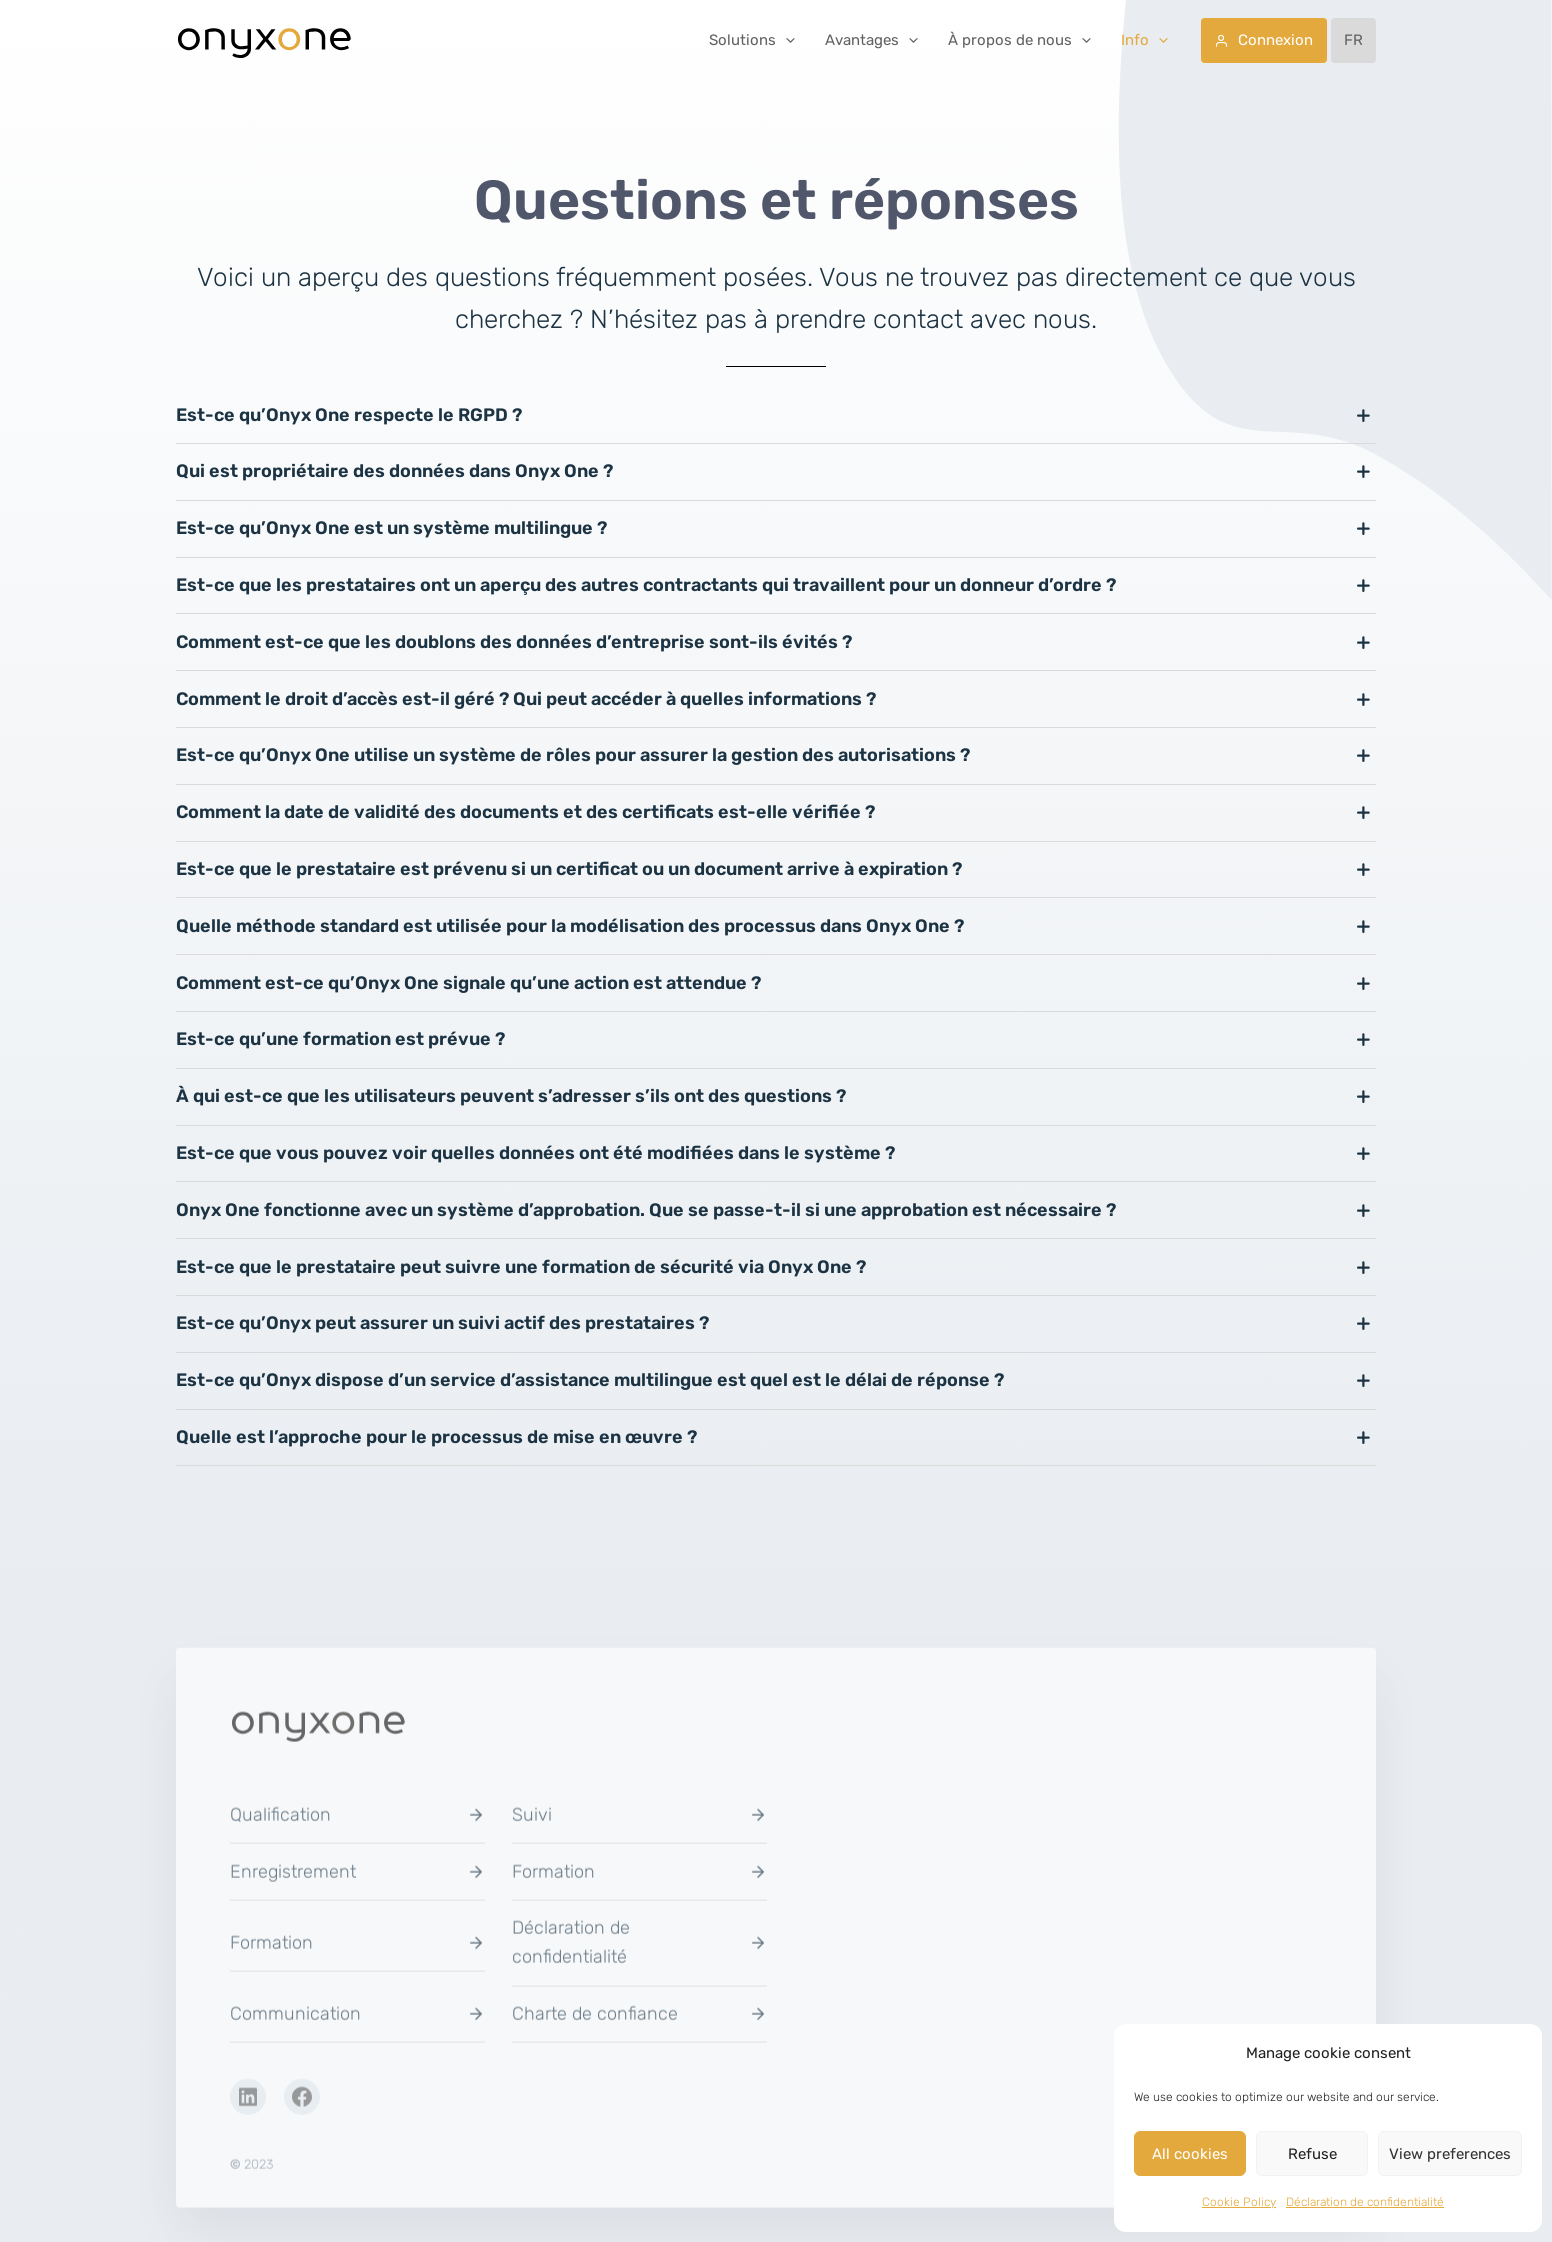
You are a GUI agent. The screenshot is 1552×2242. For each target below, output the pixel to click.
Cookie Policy (1239, 2202)
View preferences (1450, 2154)
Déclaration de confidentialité (1365, 2202)
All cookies (1190, 2154)
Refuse (1312, 2154)
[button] (785, 40)
